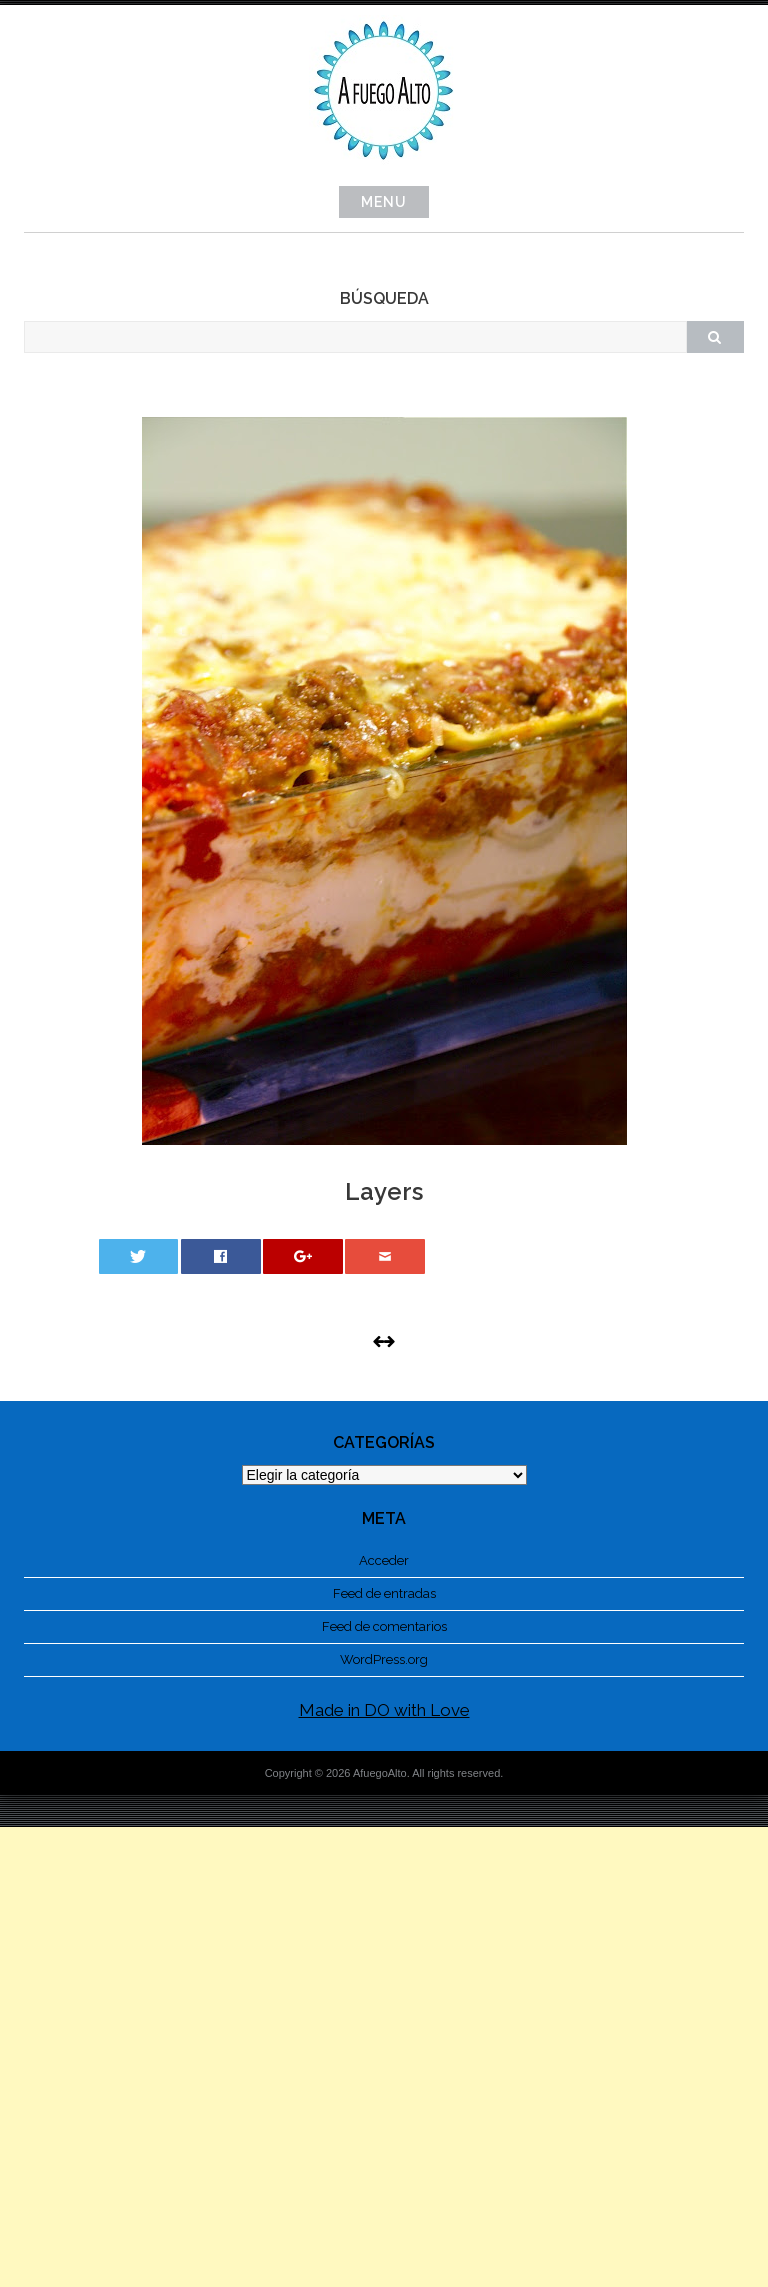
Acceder (384, 1560)
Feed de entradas (384, 1593)
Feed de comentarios (384, 1626)
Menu (384, 202)
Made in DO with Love (384, 1710)
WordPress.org (384, 1659)
